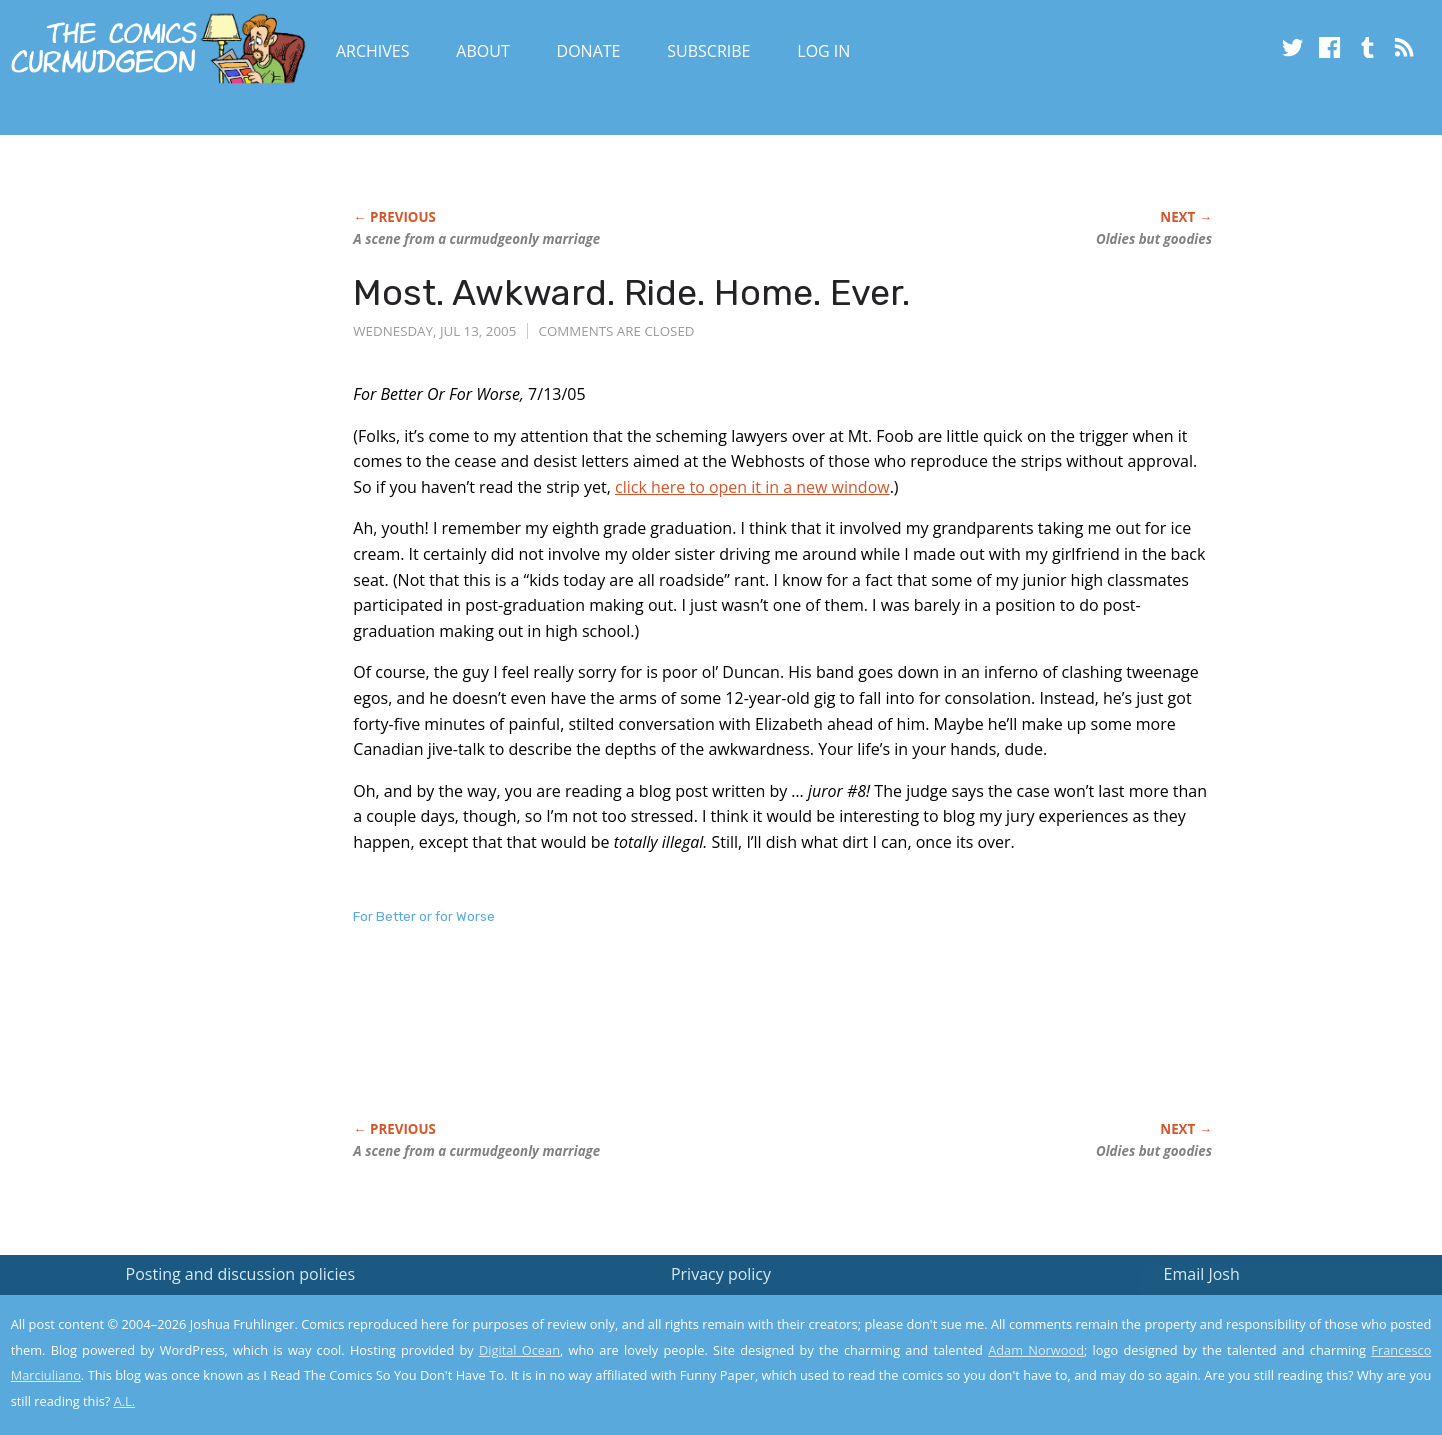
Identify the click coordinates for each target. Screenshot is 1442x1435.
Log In (823, 51)
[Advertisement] (717, 1044)
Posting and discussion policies (241, 1274)
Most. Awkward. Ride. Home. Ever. (631, 292)
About (482, 51)
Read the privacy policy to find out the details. (1263, 1310)
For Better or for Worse (424, 916)
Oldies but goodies (1154, 239)
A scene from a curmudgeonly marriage (476, 239)
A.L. (125, 1401)
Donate (589, 51)
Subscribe (708, 51)
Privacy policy (721, 1274)
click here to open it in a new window (752, 487)
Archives (373, 51)
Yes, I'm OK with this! (1272, 1360)
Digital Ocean (519, 1350)
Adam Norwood (1036, 1350)
